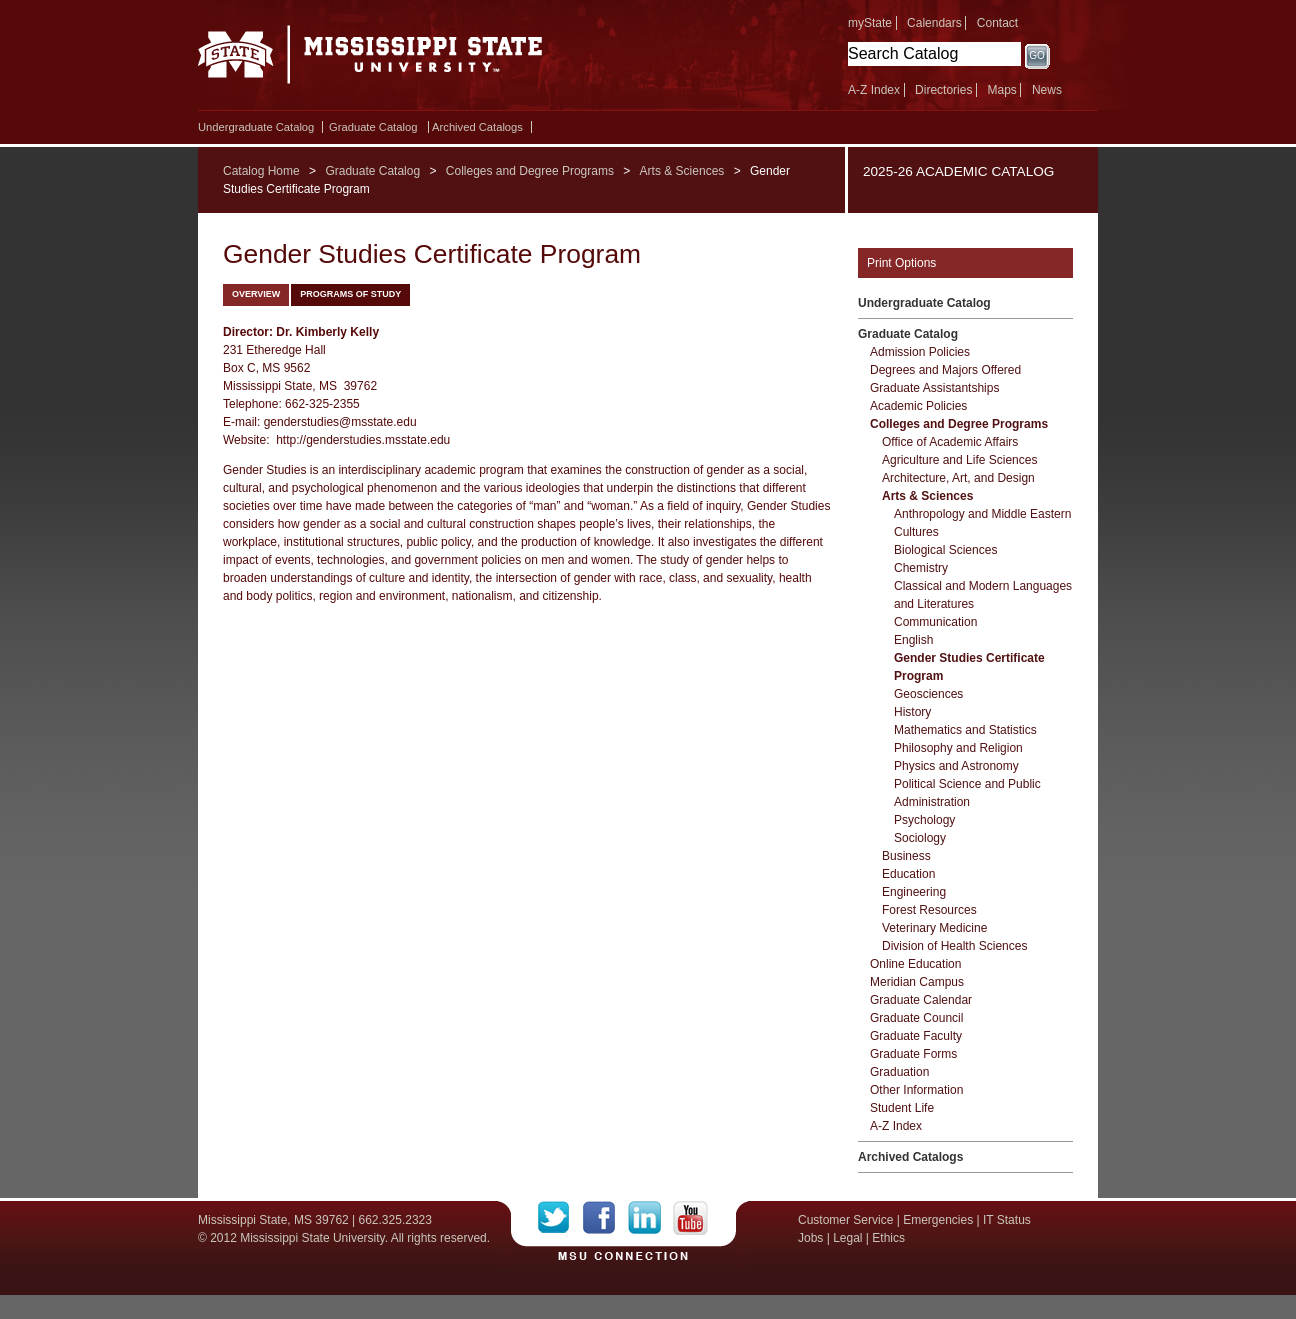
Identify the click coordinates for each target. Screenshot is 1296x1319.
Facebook (605, 1218)
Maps (1001, 90)
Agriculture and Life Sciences (959, 460)
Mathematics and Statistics (965, 730)
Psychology (924, 820)
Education (908, 874)
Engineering (914, 892)
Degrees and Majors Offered (945, 370)
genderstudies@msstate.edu (340, 422)
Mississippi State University (370, 60)
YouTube (690, 1218)
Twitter (560, 1218)
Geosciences (928, 694)
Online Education (915, 964)
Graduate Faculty (916, 1036)
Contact (997, 23)
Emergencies (938, 1220)
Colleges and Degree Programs (530, 171)
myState (870, 23)
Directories (943, 90)
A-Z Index (874, 90)
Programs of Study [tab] (350, 294)
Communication (935, 622)
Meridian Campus (917, 982)
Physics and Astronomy (956, 766)
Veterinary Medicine (934, 928)
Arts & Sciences (682, 171)
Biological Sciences (945, 550)
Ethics (888, 1238)
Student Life (902, 1108)
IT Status (1007, 1220)
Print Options (901, 263)
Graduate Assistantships (934, 388)
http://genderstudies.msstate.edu (363, 440)
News (1047, 90)
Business (906, 856)
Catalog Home (261, 171)
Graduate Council (916, 1018)
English (913, 640)
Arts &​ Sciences (927, 496)
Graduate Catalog (373, 127)
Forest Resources (929, 910)
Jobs (810, 1238)
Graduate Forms (913, 1054)
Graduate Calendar (921, 1000)
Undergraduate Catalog (256, 127)
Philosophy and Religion (958, 748)
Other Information (916, 1090)
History (912, 712)
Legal (847, 1238)
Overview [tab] (256, 294)
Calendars (934, 23)
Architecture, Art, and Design (958, 478)
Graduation (899, 1072)
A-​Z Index (896, 1126)
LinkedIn (650, 1218)
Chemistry (921, 568)
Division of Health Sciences (954, 946)
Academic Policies (918, 406)
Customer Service (845, 1220)
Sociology (920, 838)
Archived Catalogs (477, 127)
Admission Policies (920, 352)
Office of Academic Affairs (950, 442)
